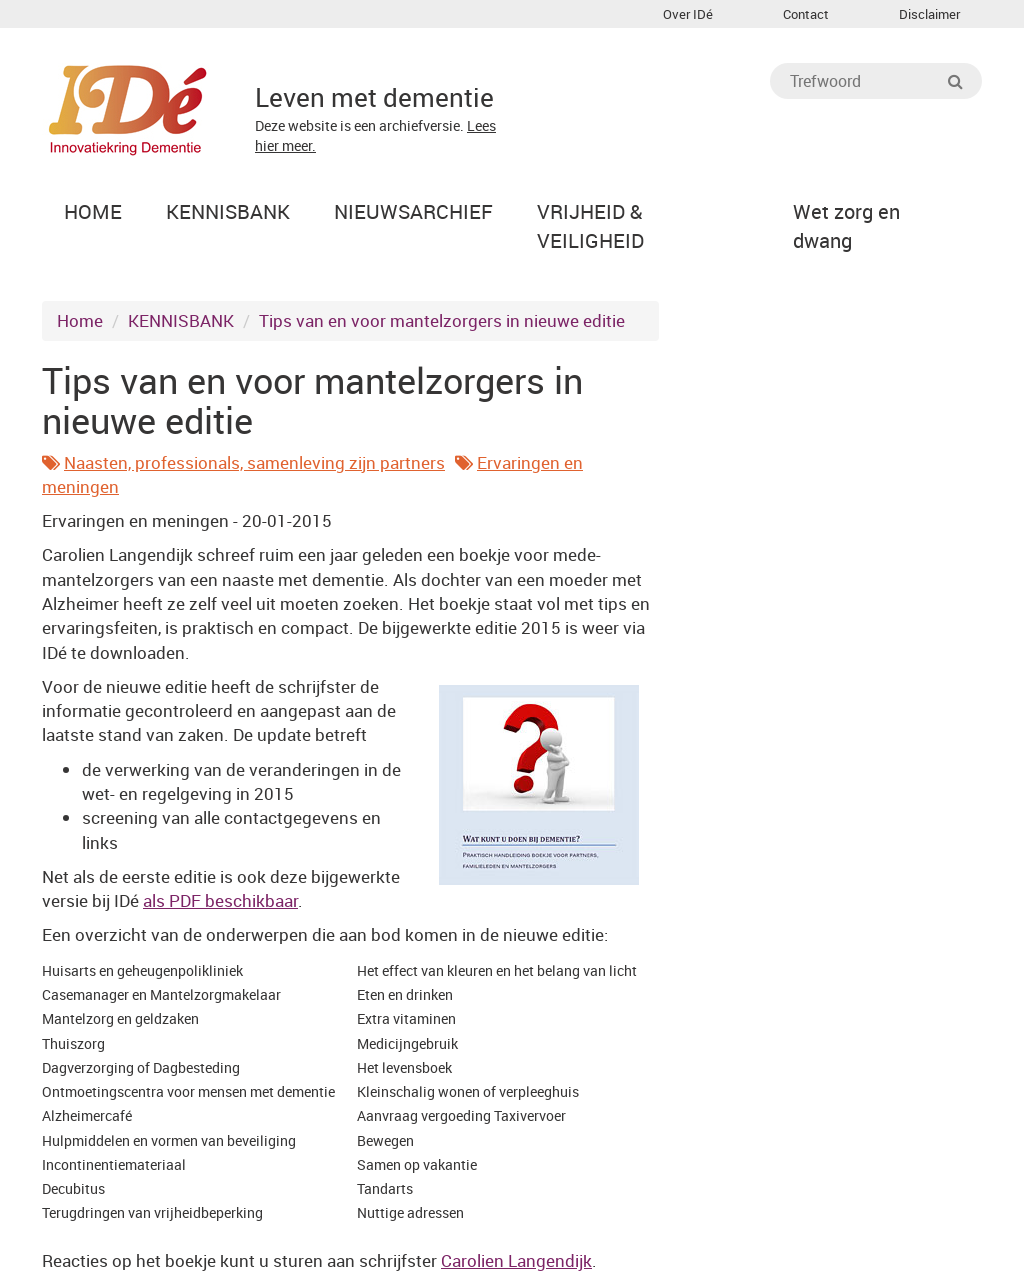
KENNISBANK (181, 320)
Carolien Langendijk (516, 1260)
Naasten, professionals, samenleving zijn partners (254, 462)
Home (80, 320)
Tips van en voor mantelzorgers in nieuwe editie (442, 320)
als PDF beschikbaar (220, 900)
